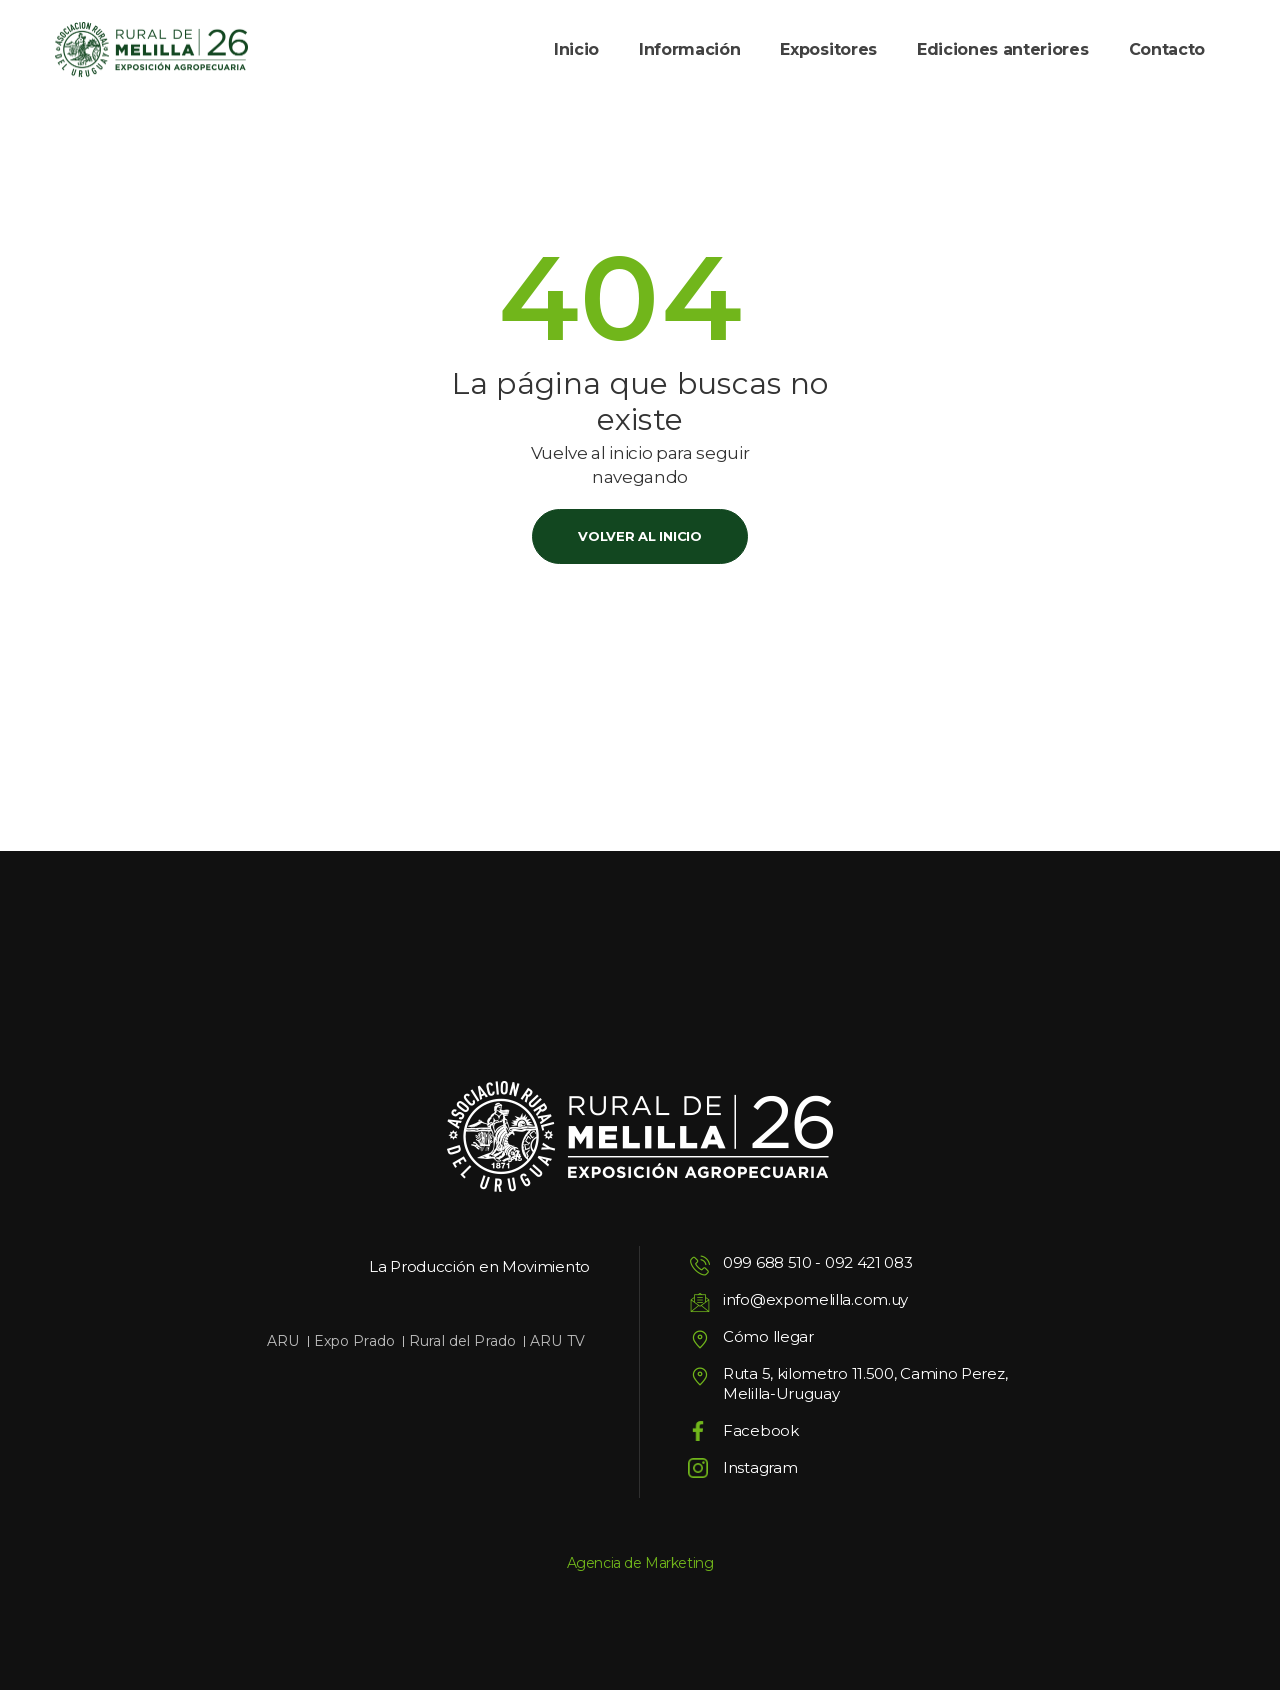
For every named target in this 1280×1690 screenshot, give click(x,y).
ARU (283, 1341)
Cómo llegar (768, 1336)
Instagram (760, 1467)
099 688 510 (767, 1262)
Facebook (761, 1430)
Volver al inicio (640, 536)
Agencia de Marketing (640, 1563)
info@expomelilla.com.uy (815, 1299)
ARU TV (557, 1341)
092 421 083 (869, 1262)
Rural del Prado (462, 1341)
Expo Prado (354, 1341)
